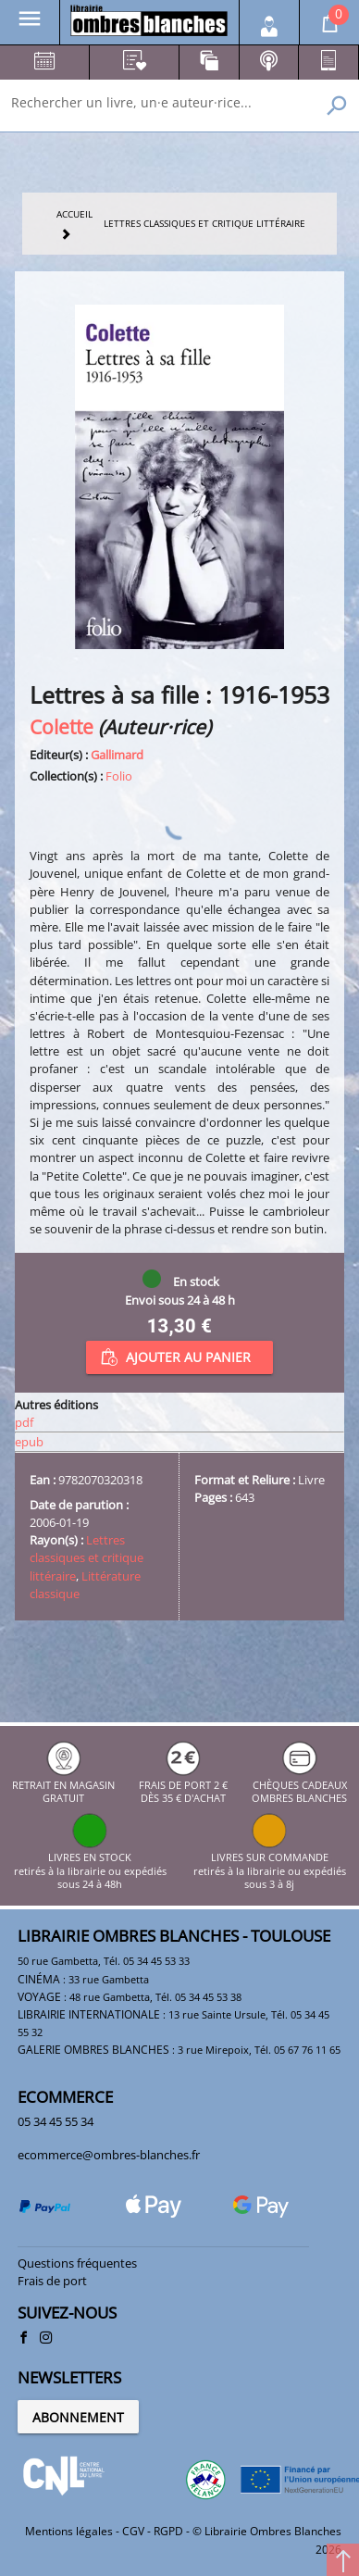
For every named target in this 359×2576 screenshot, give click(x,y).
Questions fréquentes (77, 2263)
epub (29, 1441)
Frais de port (52, 2280)
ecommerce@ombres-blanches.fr (109, 2154)
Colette (61, 726)
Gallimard (117, 754)
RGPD (168, 2531)
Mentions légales (69, 2531)
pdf (24, 1422)
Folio (118, 776)
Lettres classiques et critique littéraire (86, 1557)
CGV (133, 2531)
